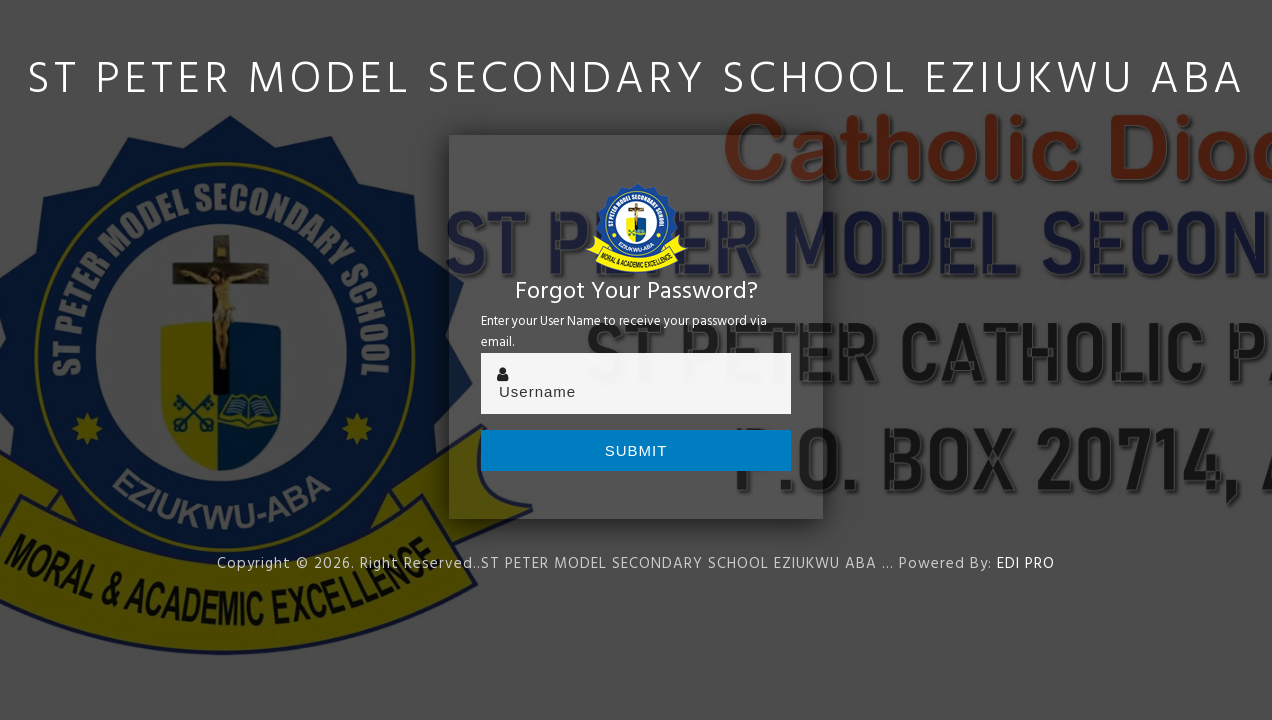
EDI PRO (1026, 564)
